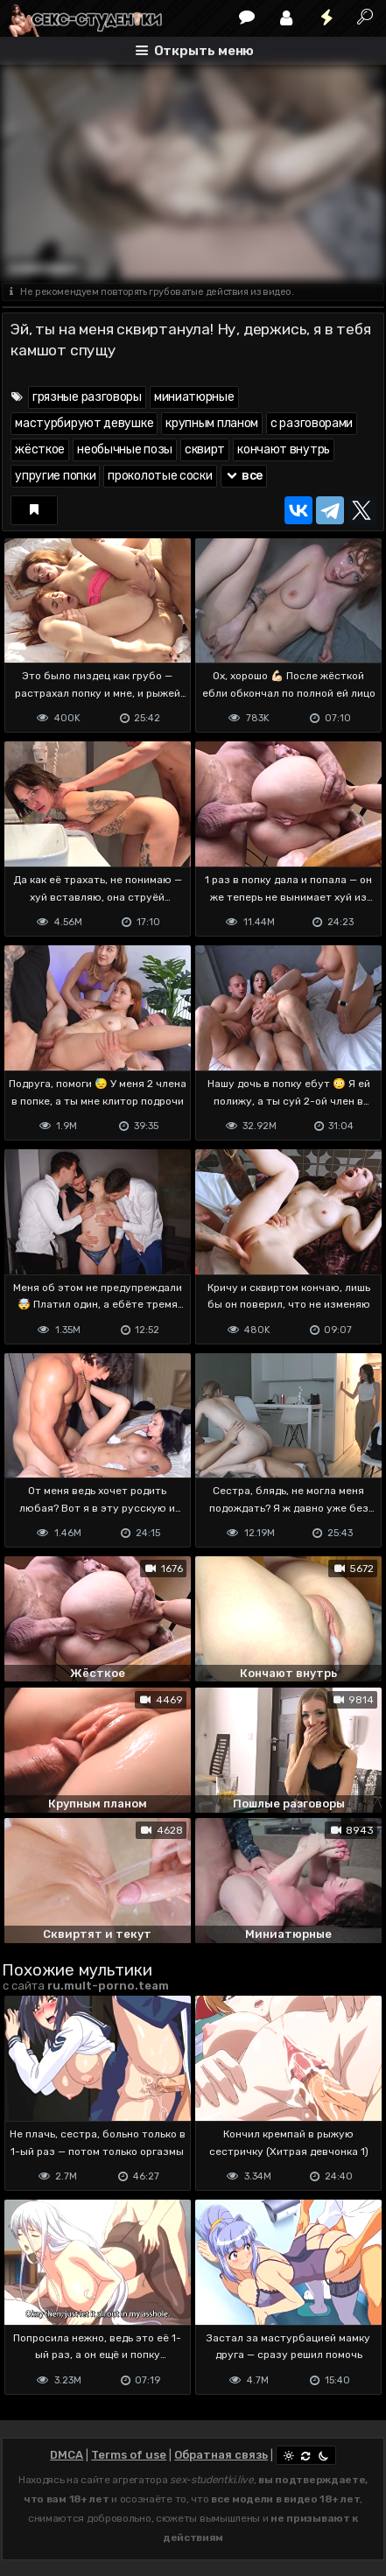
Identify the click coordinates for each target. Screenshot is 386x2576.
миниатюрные (194, 397)
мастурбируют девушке (84, 423)
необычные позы (124, 449)
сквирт (205, 449)
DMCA (66, 2454)
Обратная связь (221, 2454)
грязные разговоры (87, 397)
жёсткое (40, 449)
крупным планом (211, 423)
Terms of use (128, 2454)
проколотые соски (160, 475)
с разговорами (311, 423)
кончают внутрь (283, 449)
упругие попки (55, 475)
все (244, 475)
